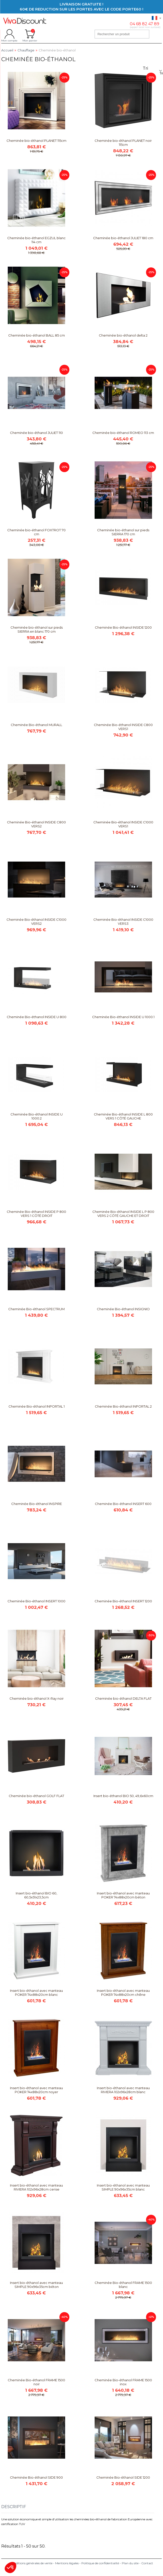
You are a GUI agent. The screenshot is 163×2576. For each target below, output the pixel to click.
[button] (10, 2568)
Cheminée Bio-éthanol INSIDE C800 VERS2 (36, 824)
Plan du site (130, 2563)
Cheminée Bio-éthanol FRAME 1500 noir (36, 2382)
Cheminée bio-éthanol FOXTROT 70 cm (36, 532)
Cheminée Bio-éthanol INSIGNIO (123, 1309)
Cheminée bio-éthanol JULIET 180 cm (123, 238)
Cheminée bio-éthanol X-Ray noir (36, 1698)
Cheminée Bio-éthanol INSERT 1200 (123, 1601)
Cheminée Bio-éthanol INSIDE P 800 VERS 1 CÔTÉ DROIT (36, 1214)
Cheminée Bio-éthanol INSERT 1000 (36, 1601)
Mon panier (29, 34)
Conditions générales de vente (31, 2563)
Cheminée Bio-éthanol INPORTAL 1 (36, 1406)
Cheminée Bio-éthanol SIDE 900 (36, 2477)
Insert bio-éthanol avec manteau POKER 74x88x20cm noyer (36, 2090)
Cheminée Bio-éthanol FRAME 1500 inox (123, 2382)
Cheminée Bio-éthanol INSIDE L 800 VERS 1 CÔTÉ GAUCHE (123, 1116)
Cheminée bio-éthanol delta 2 (123, 335)
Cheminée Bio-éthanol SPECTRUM (36, 1309)
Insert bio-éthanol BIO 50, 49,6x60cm (123, 1796)
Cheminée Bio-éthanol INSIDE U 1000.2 (36, 1116)
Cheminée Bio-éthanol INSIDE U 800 (36, 1017)
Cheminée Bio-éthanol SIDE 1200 (123, 2477)
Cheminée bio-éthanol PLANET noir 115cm (123, 143)
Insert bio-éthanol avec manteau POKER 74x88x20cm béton (123, 1895)
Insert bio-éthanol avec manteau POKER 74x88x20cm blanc (36, 1993)
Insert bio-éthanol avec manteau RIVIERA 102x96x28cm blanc (123, 2090)
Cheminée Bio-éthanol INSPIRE (36, 1504)
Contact (147, 2563)
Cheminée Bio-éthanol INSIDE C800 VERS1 (123, 727)
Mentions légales (67, 2563)
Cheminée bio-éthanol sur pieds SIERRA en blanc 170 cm (36, 629)
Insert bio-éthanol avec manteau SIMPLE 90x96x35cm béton (36, 2285)
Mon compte (9, 34)
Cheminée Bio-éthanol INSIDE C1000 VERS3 (123, 921)
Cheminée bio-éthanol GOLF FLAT (36, 1796)
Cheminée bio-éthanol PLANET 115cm (36, 141)
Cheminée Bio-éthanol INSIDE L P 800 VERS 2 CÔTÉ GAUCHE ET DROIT (123, 1214)
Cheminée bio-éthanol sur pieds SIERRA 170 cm (123, 532)
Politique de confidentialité (100, 2563)
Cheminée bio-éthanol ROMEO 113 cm (123, 433)
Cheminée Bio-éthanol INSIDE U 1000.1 (123, 1017)
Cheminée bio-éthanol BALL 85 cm (36, 335)
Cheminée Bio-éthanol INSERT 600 (123, 1504)
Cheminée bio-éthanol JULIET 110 (36, 433)
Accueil (7, 50)
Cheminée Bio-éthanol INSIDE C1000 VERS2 (36, 921)
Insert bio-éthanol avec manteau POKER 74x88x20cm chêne (123, 1993)
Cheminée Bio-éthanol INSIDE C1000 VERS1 (123, 824)
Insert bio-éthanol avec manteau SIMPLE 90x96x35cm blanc (123, 2187)
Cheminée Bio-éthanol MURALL (36, 725)
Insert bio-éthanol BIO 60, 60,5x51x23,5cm (36, 1895)
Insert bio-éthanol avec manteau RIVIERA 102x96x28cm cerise (36, 2187)
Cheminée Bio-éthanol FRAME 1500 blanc (123, 2285)
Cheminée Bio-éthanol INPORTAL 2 (123, 1406)
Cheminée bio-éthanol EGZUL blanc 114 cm (36, 240)
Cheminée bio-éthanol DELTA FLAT (123, 1698)
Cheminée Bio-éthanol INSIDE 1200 (123, 627)
